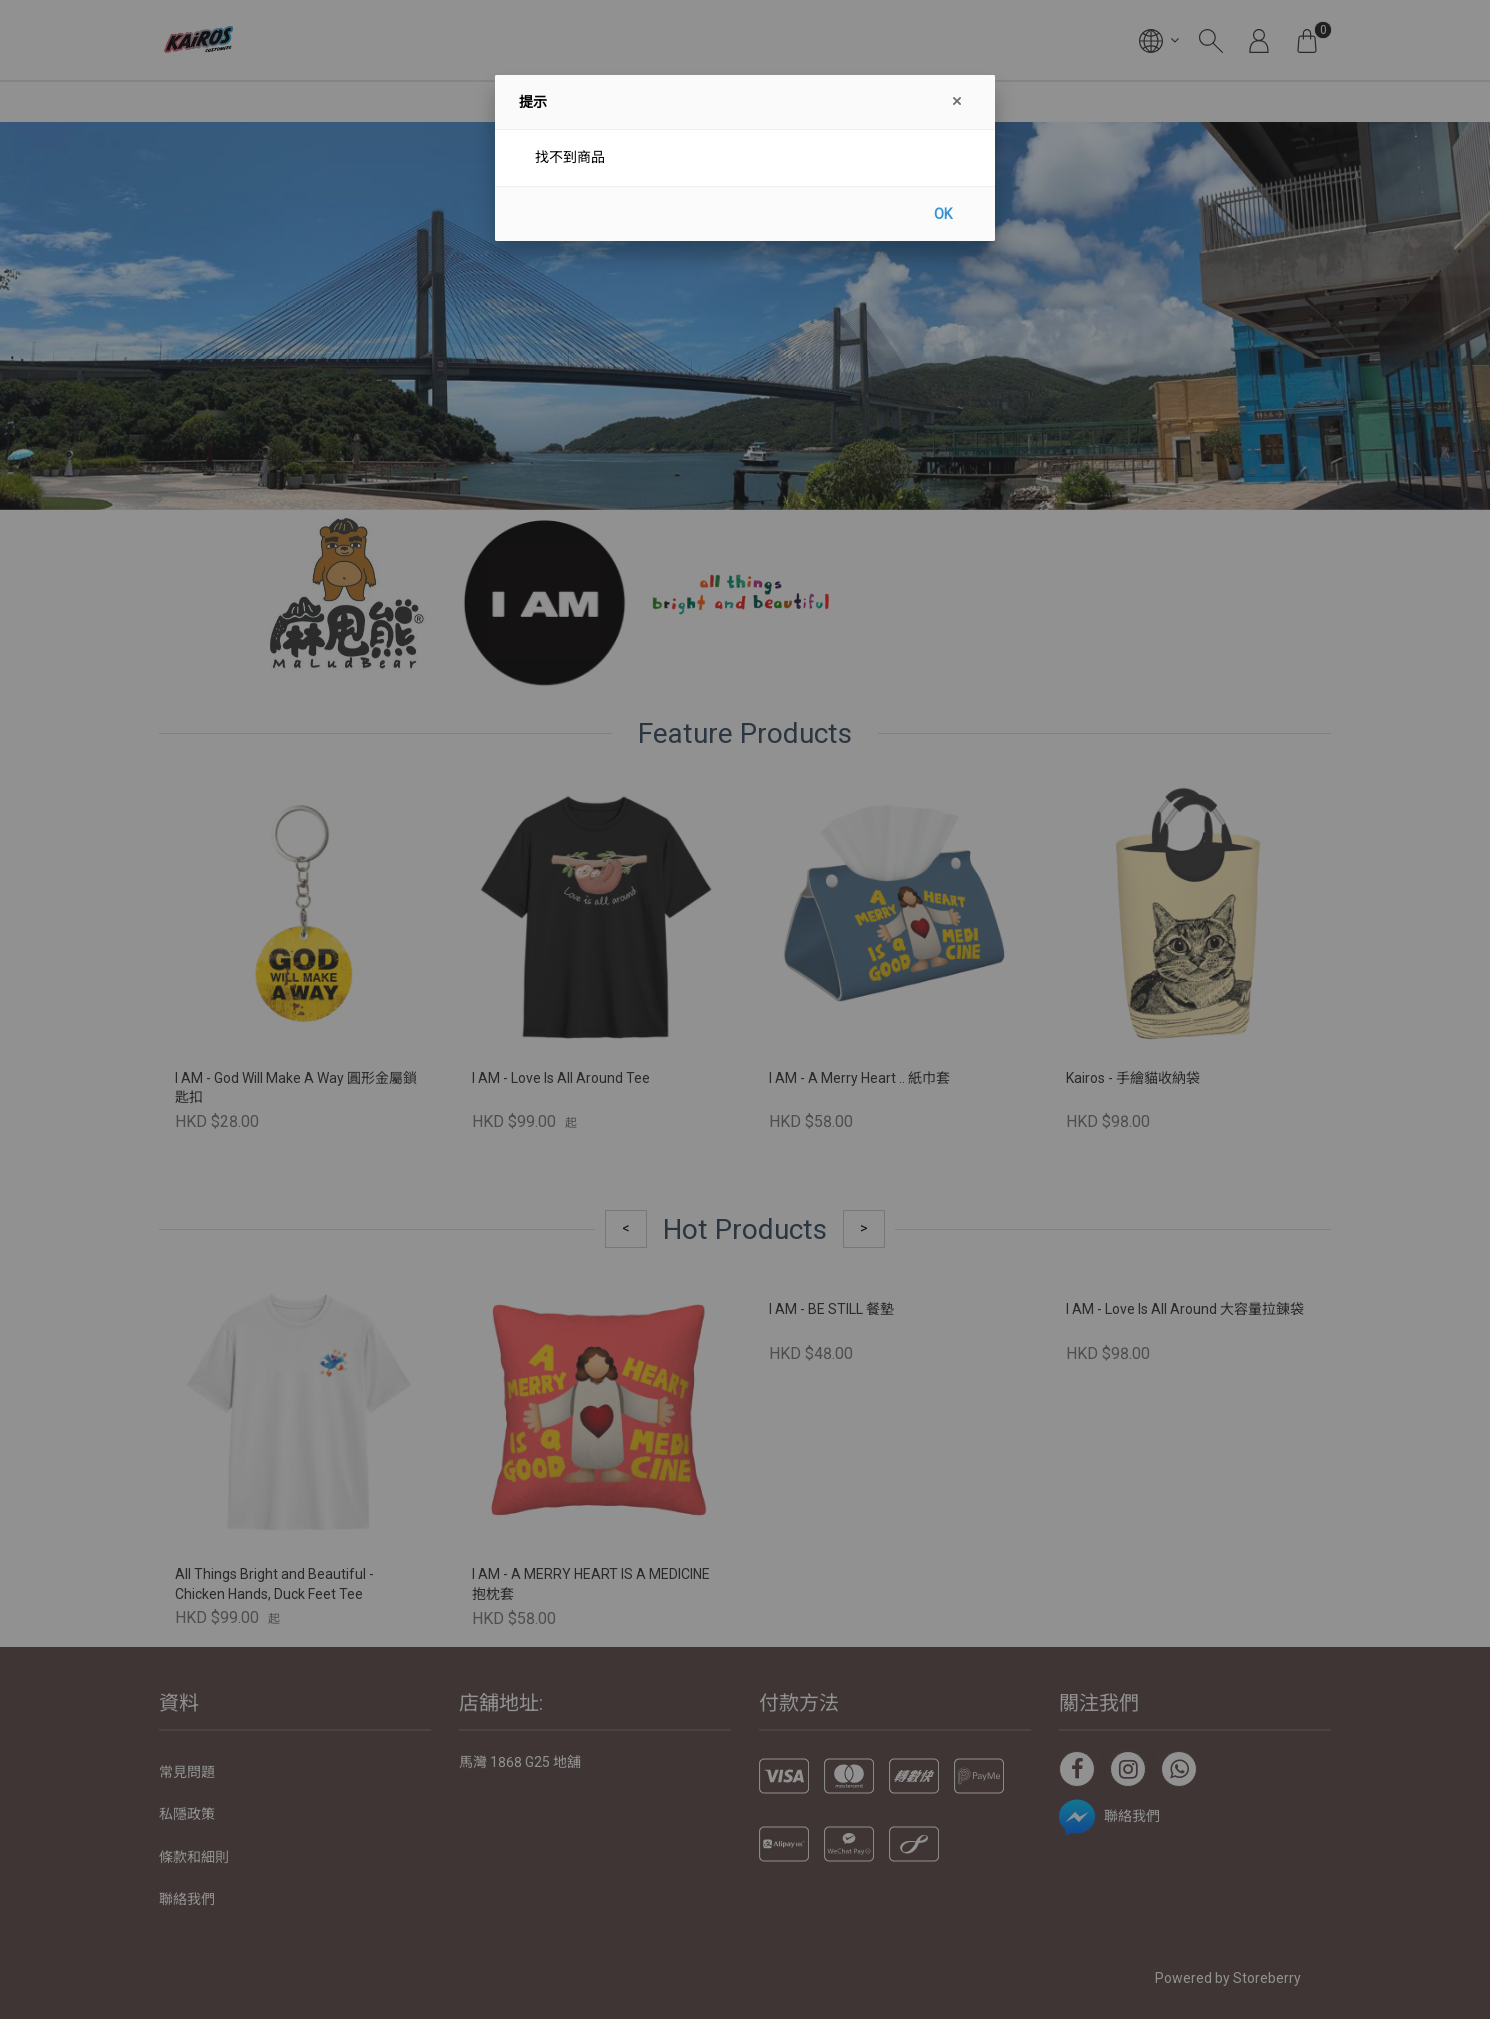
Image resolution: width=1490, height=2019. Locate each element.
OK (943, 214)
